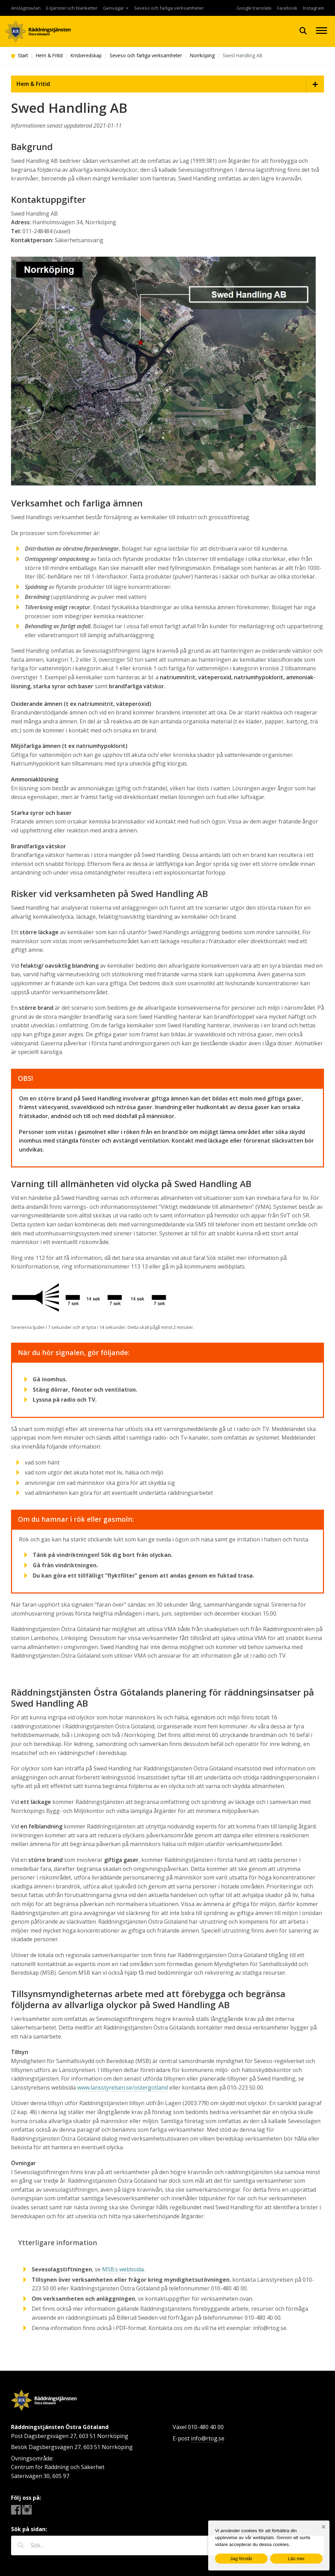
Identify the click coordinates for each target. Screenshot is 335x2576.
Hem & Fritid (49, 55)
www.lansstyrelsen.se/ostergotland (122, 2087)
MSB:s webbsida (123, 2269)
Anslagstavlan (26, 8)
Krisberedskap (86, 55)
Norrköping (202, 55)
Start (19, 55)
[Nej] (323, 2527)
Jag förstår (241, 2558)
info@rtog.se (207, 2438)
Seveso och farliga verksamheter (169, 8)
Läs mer (296, 2558)
